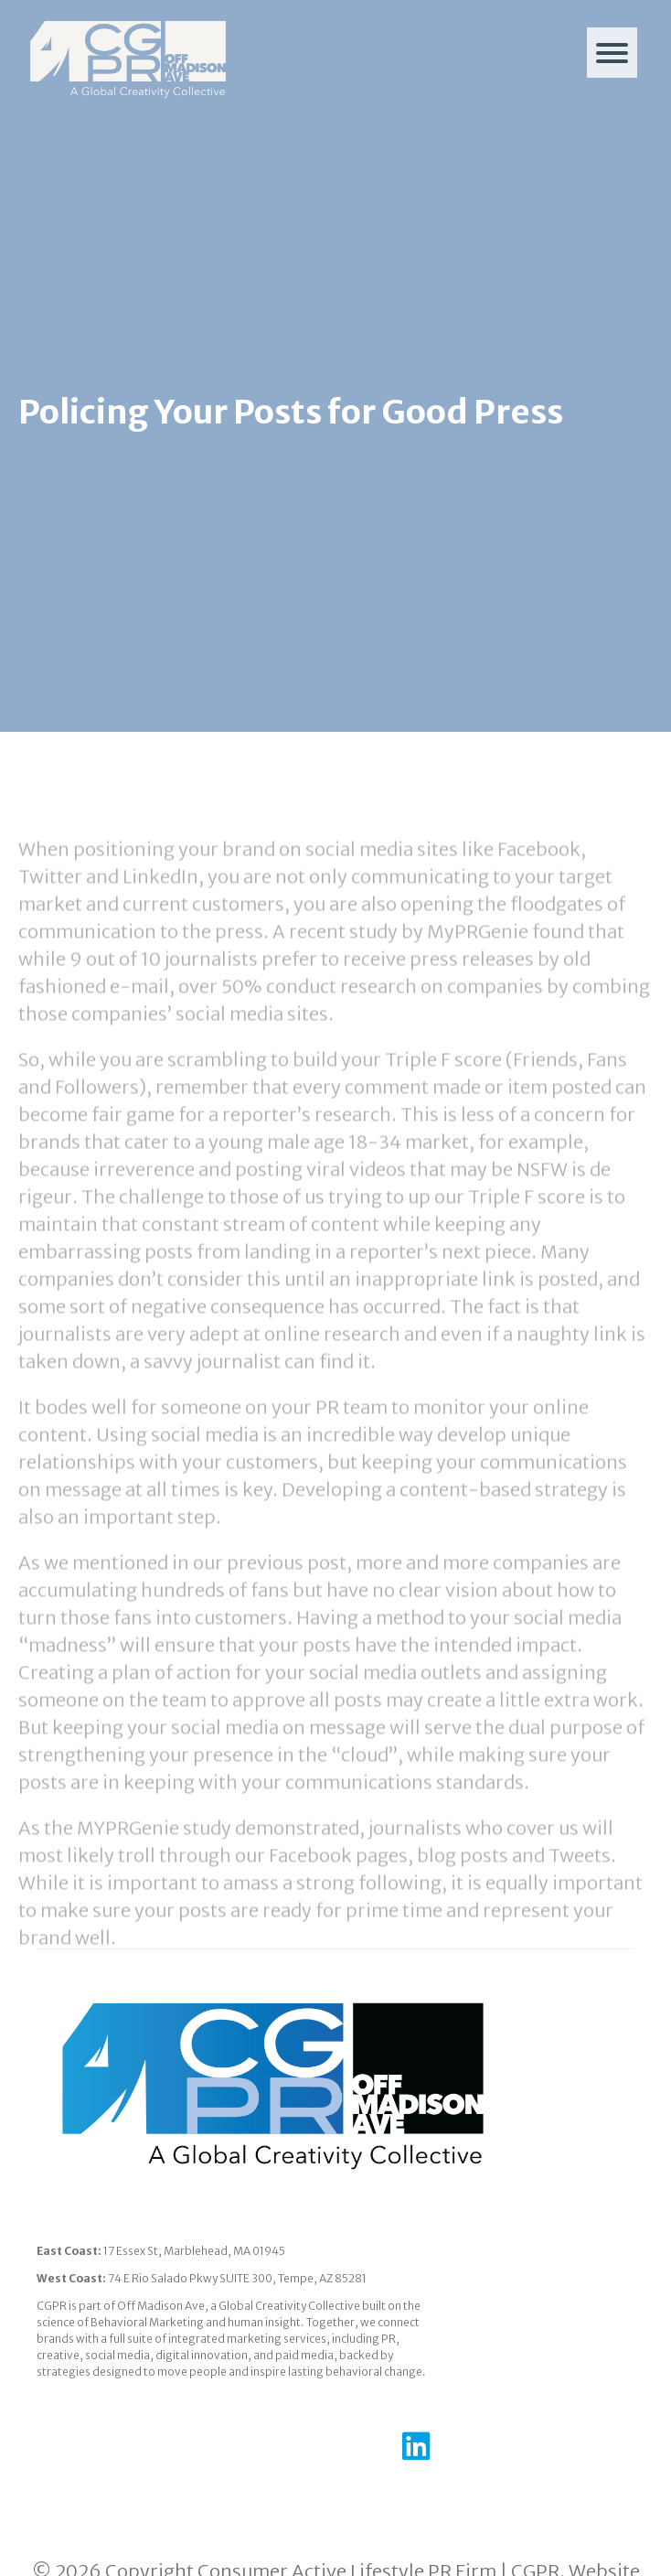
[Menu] (612, 52)
